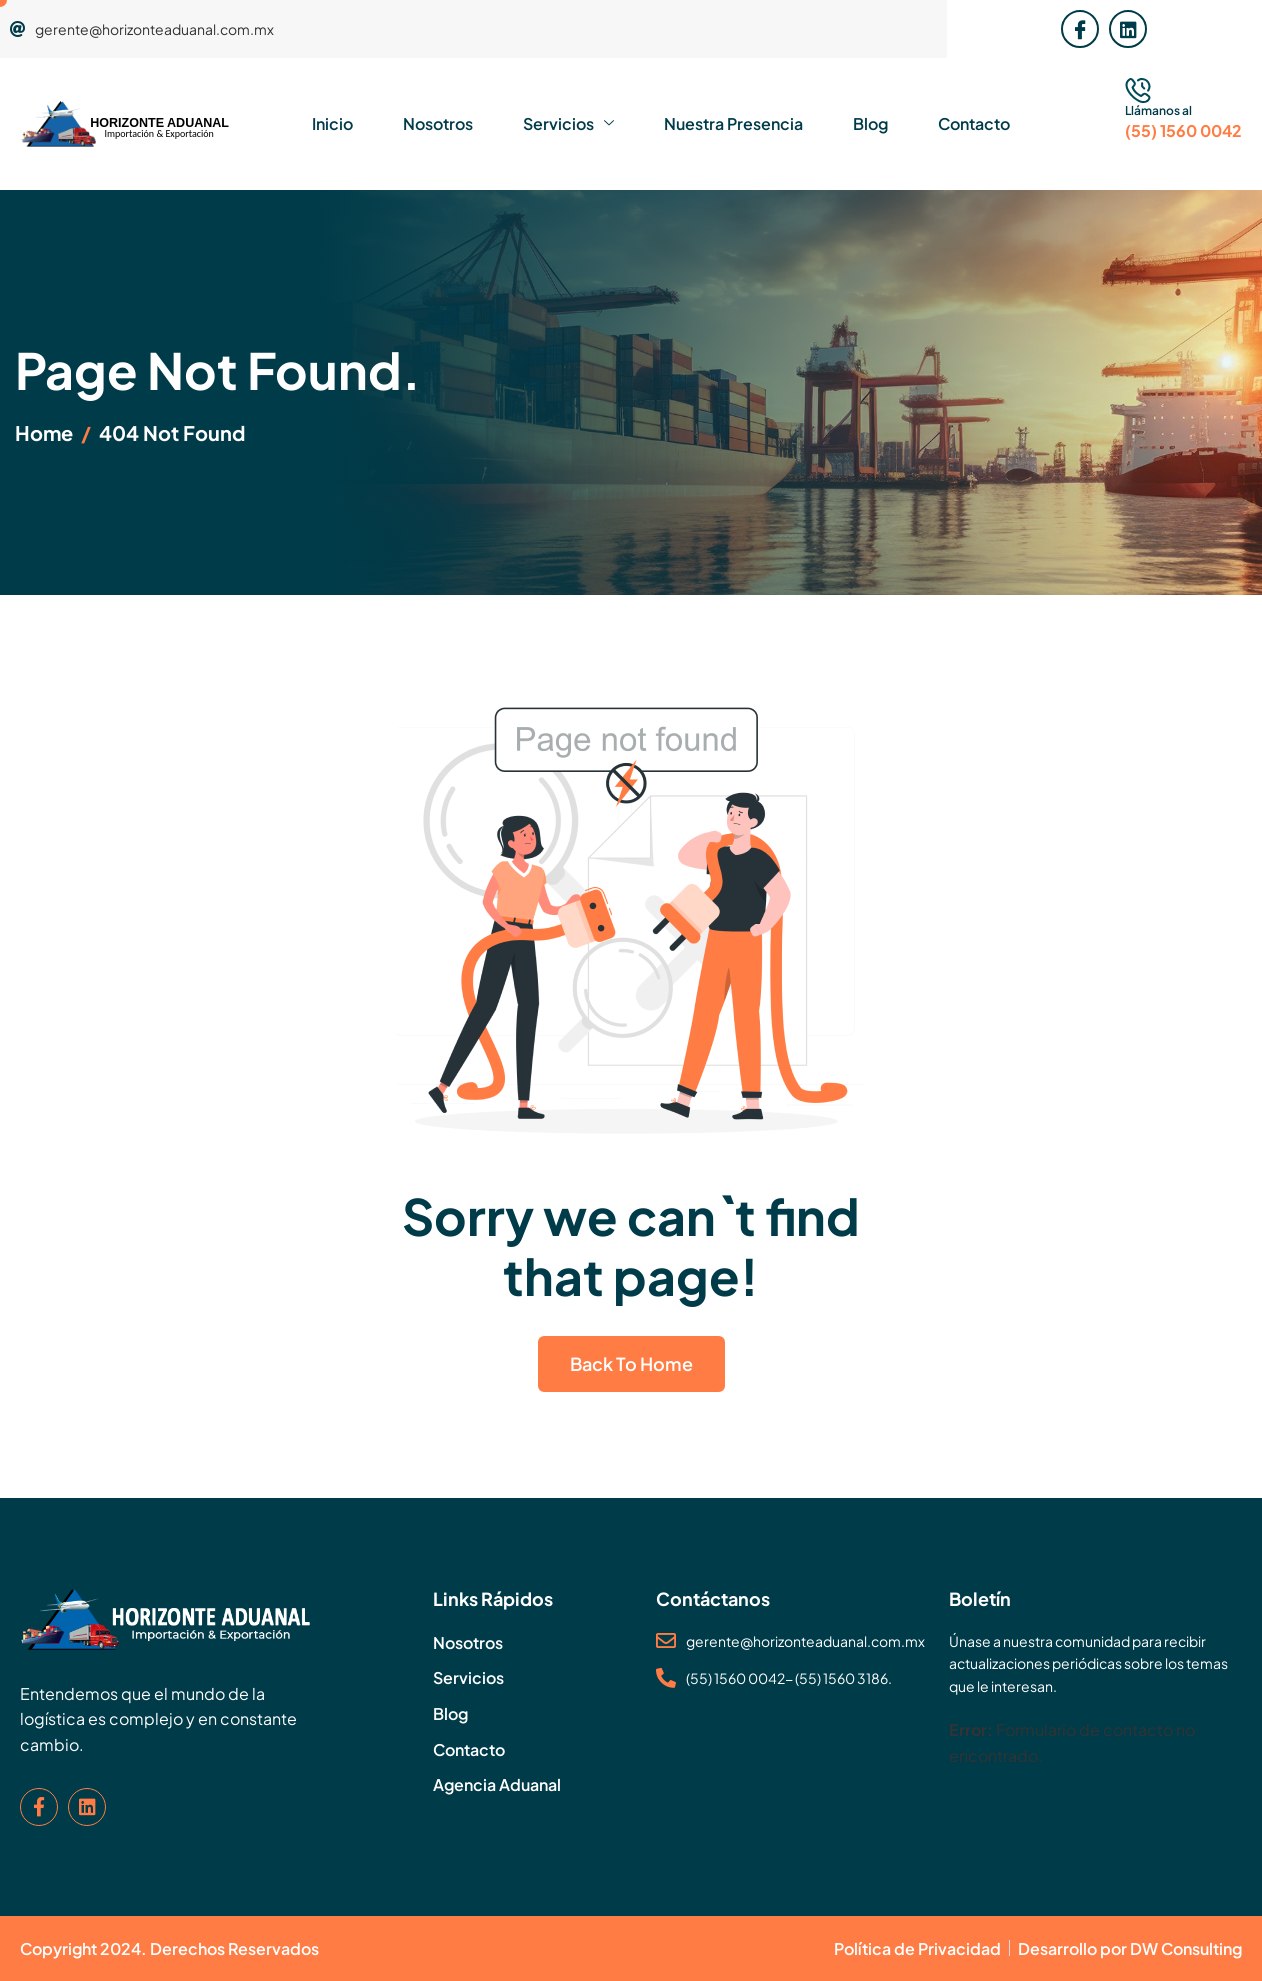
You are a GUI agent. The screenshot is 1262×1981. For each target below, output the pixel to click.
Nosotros (438, 123)
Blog (870, 123)
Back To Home (631, 1363)
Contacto (974, 123)
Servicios (568, 124)
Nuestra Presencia (733, 123)
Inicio (332, 123)
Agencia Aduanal (497, 1784)
